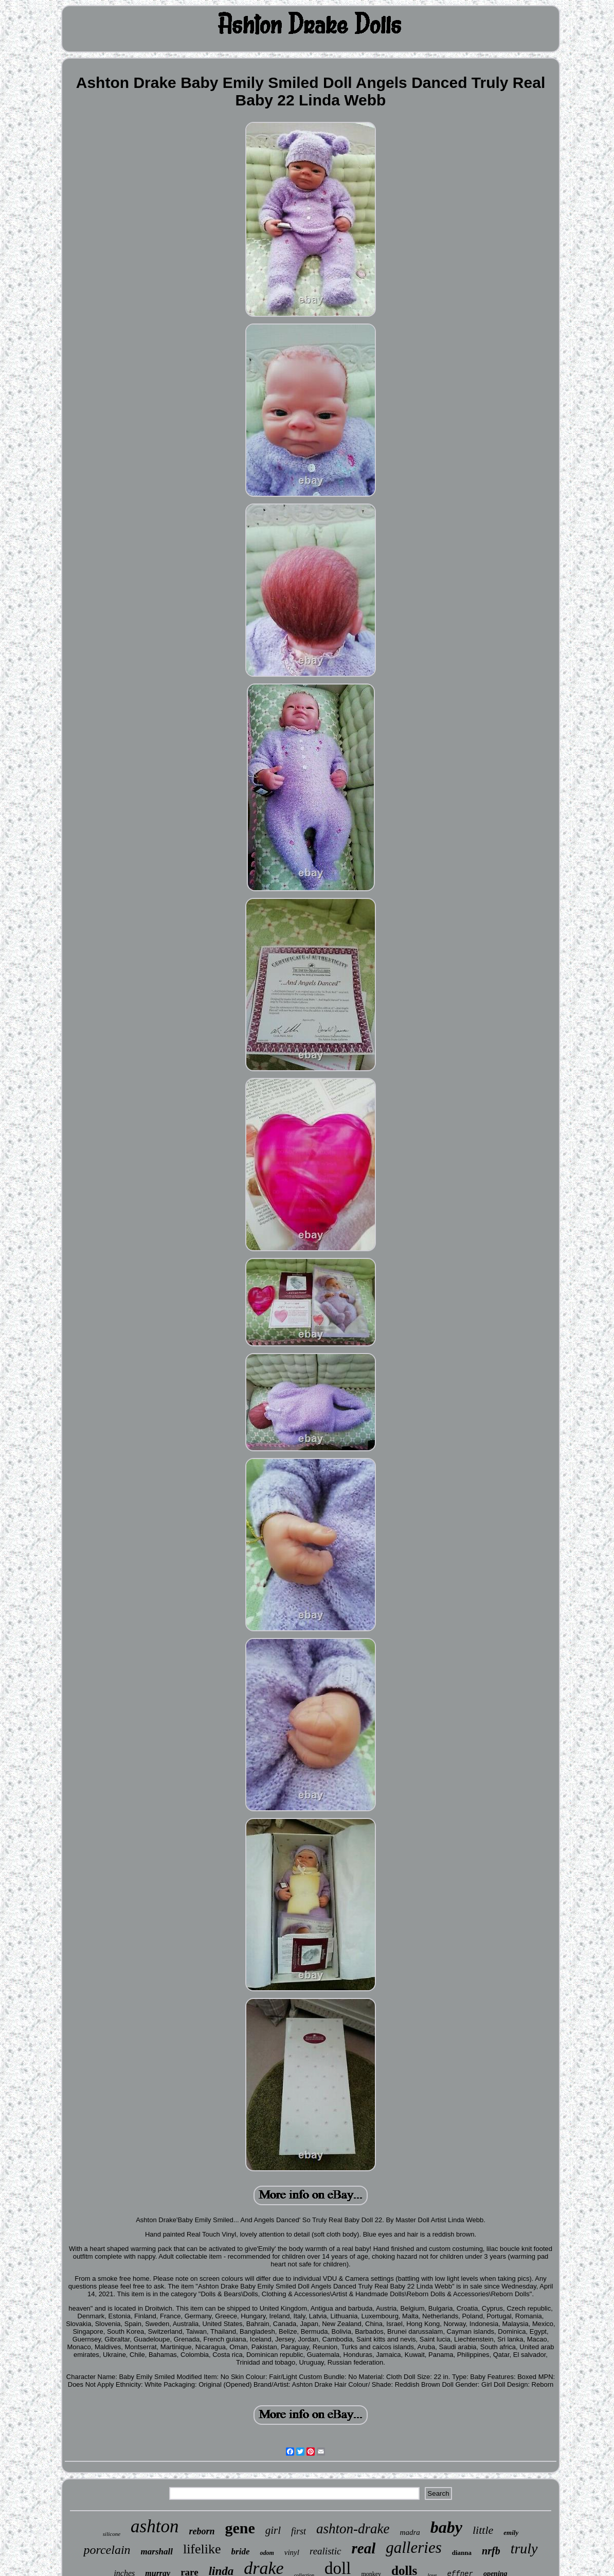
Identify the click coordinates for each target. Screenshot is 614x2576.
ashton (154, 2526)
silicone (111, 2534)
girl (273, 2530)
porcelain (106, 2549)
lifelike (202, 2549)
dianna (462, 2552)
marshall (157, 2551)
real (364, 2548)
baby (446, 2527)
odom (267, 2552)
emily (510, 2532)
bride (240, 2551)
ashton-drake (352, 2528)
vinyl (291, 2552)
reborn (201, 2531)
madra (410, 2532)
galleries (414, 2547)
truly (524, 2548)
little (483, 2530)
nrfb (491, 2550)
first (298, 2531)
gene (240, 2527)
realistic (325, 2551)
